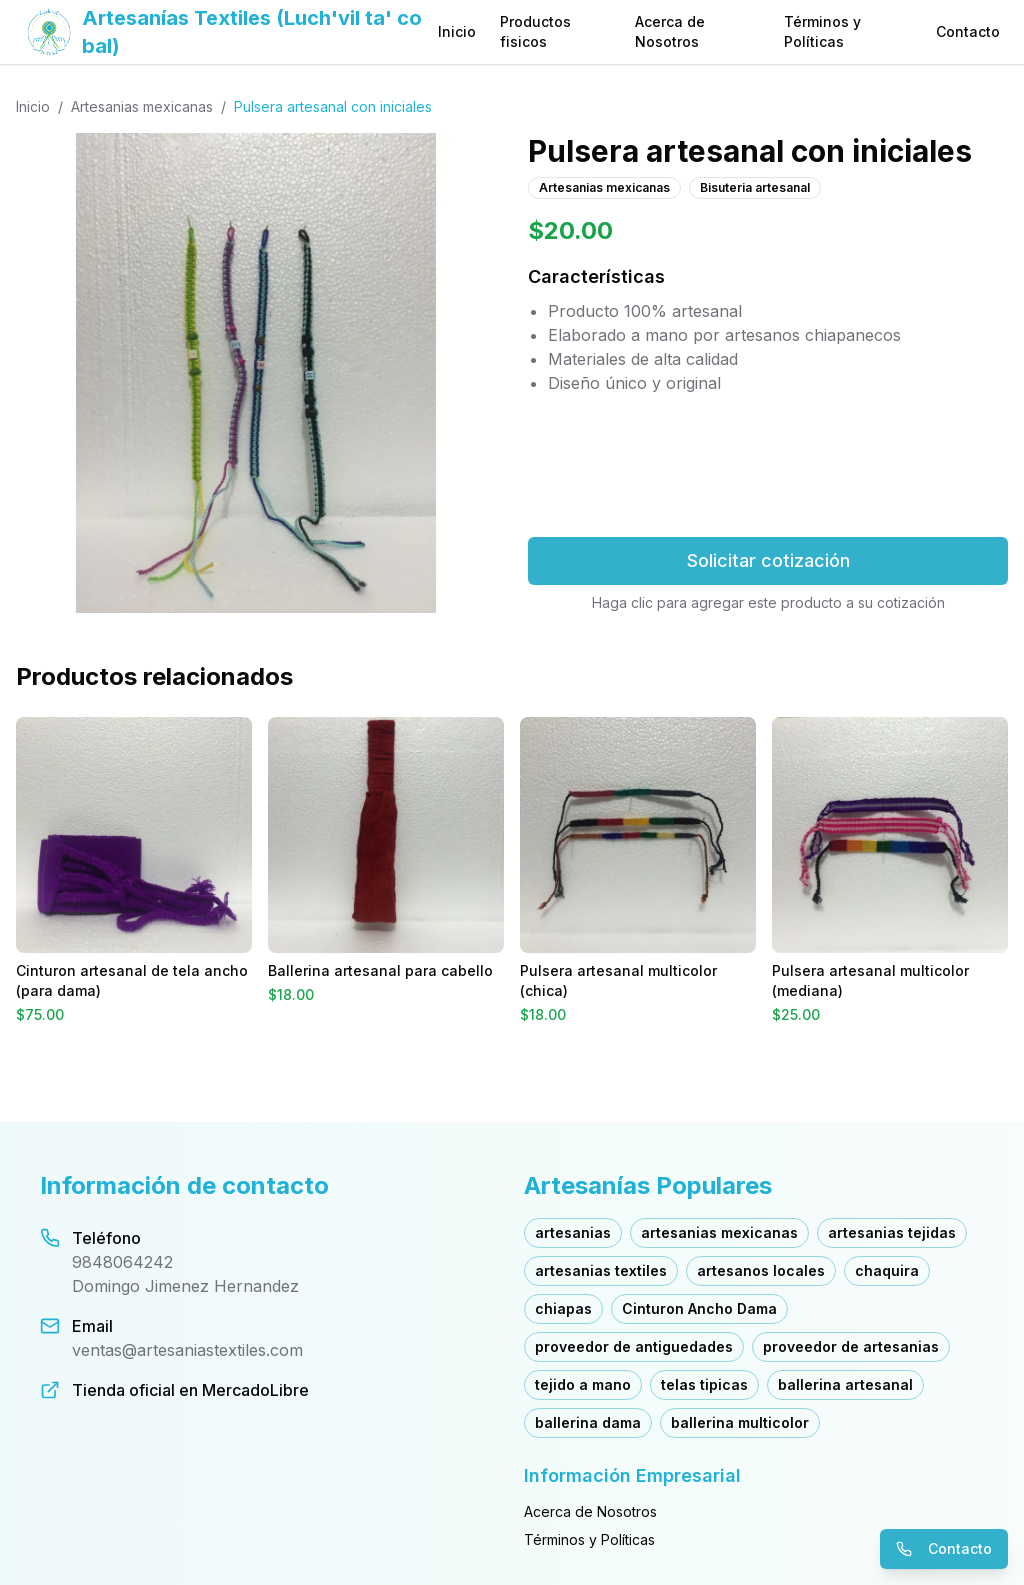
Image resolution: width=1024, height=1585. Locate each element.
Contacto (968, 31)
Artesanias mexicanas (142, 106)
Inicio (457, 31)
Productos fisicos (535, 31)
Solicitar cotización (768, 560)
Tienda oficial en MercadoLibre (190, 1390)
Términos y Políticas (822, 31)
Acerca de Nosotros (670, 31)
